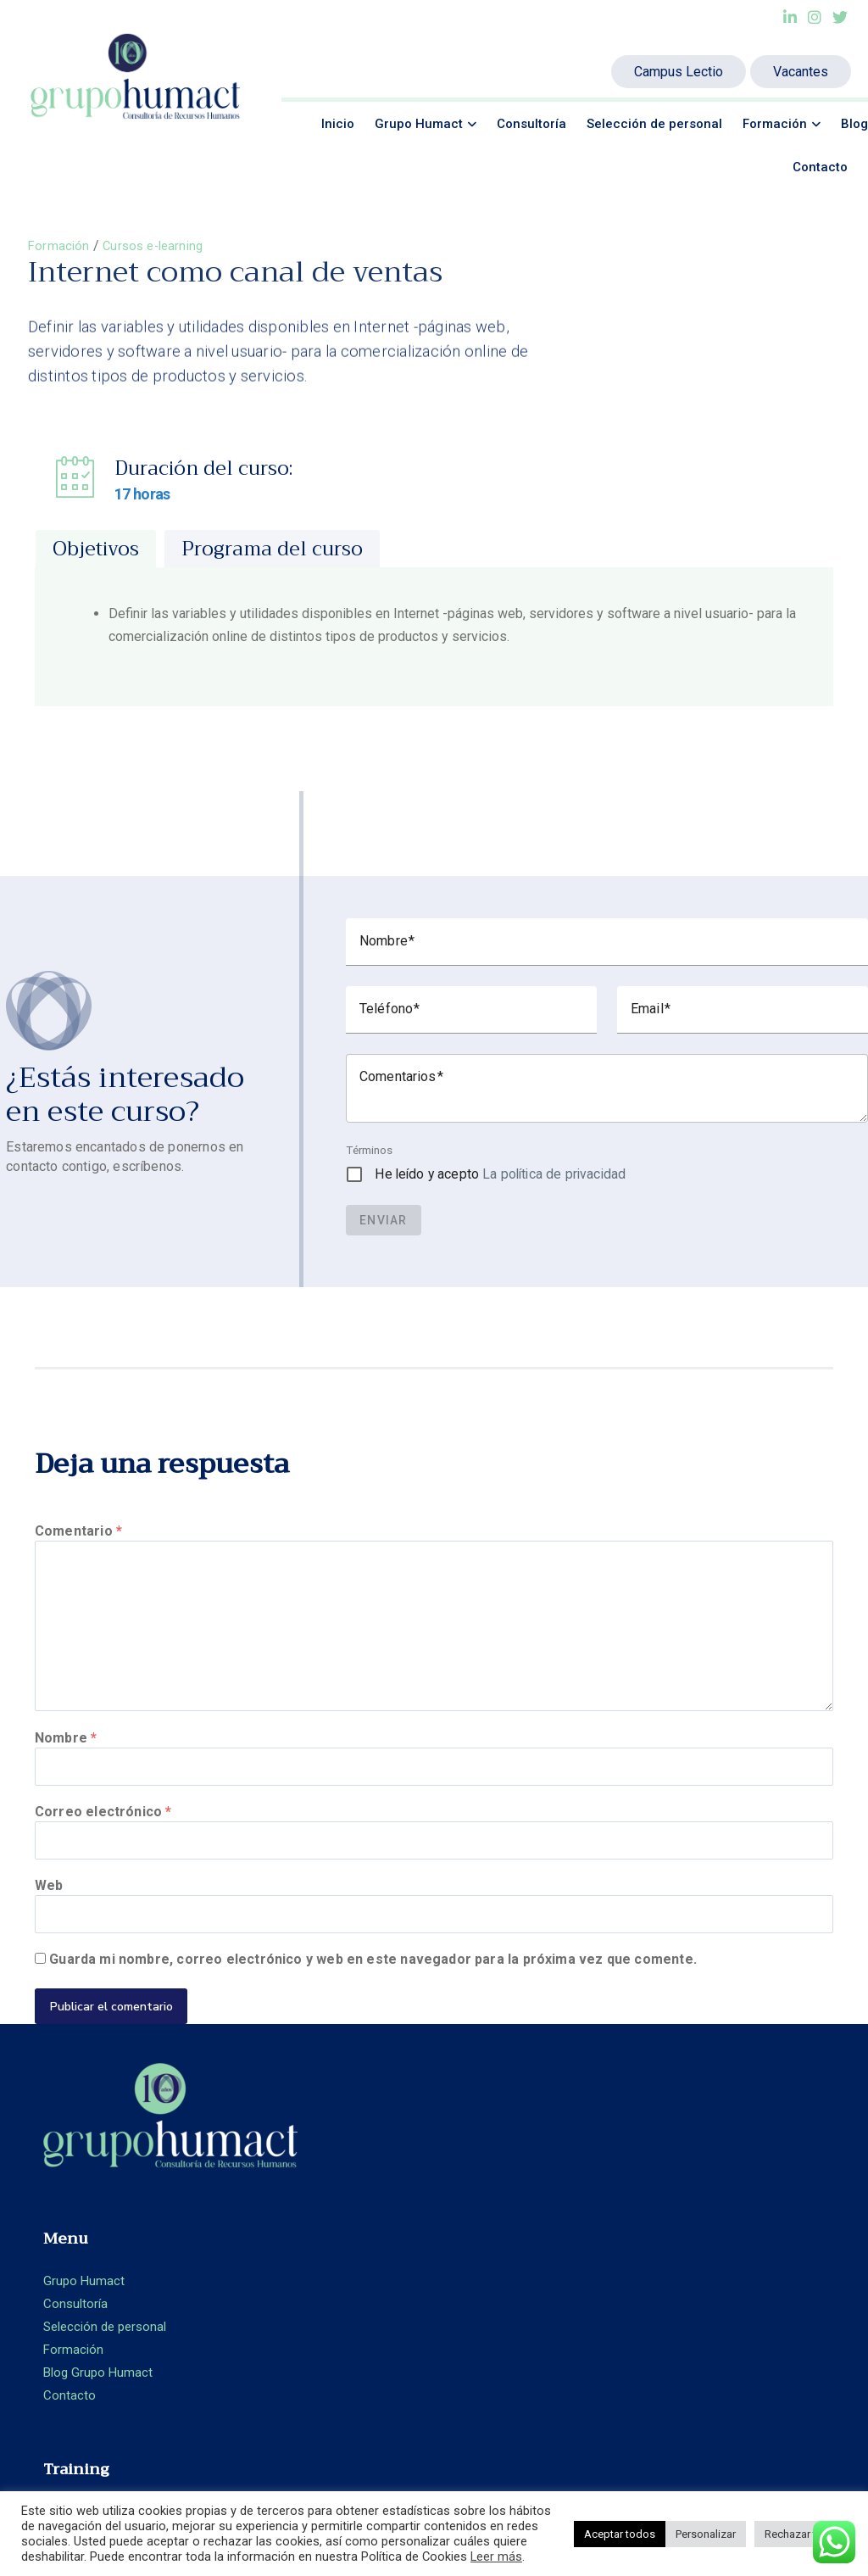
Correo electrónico (103, 1826)
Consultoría (531, 123)
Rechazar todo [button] (801, 2534)
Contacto (820, 167)
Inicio (337, 123)
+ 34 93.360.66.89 (767, 2230)
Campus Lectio (678, 72)
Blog (854, 123)
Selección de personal (654, 123)
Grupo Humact (419, 123)
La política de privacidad (554, 1175)
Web (49, 1904)
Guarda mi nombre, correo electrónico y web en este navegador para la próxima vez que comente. (373, 1983)
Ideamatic (432, 2485)
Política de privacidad (718, 2317)
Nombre (66, 1748)
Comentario (78, 1533)
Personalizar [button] (706, 2534)
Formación (775, 123)
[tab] (96, 549)
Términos (369, 1150)
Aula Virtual (481, 2230)
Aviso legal (687, 2293)
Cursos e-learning (158, 245)
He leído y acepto (500, 1175)
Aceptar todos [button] (619, 2534)
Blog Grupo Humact (301, 2277)
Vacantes (800, 72)
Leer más (496, 2556)
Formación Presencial (509, 2182)
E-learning (476, 2206)
